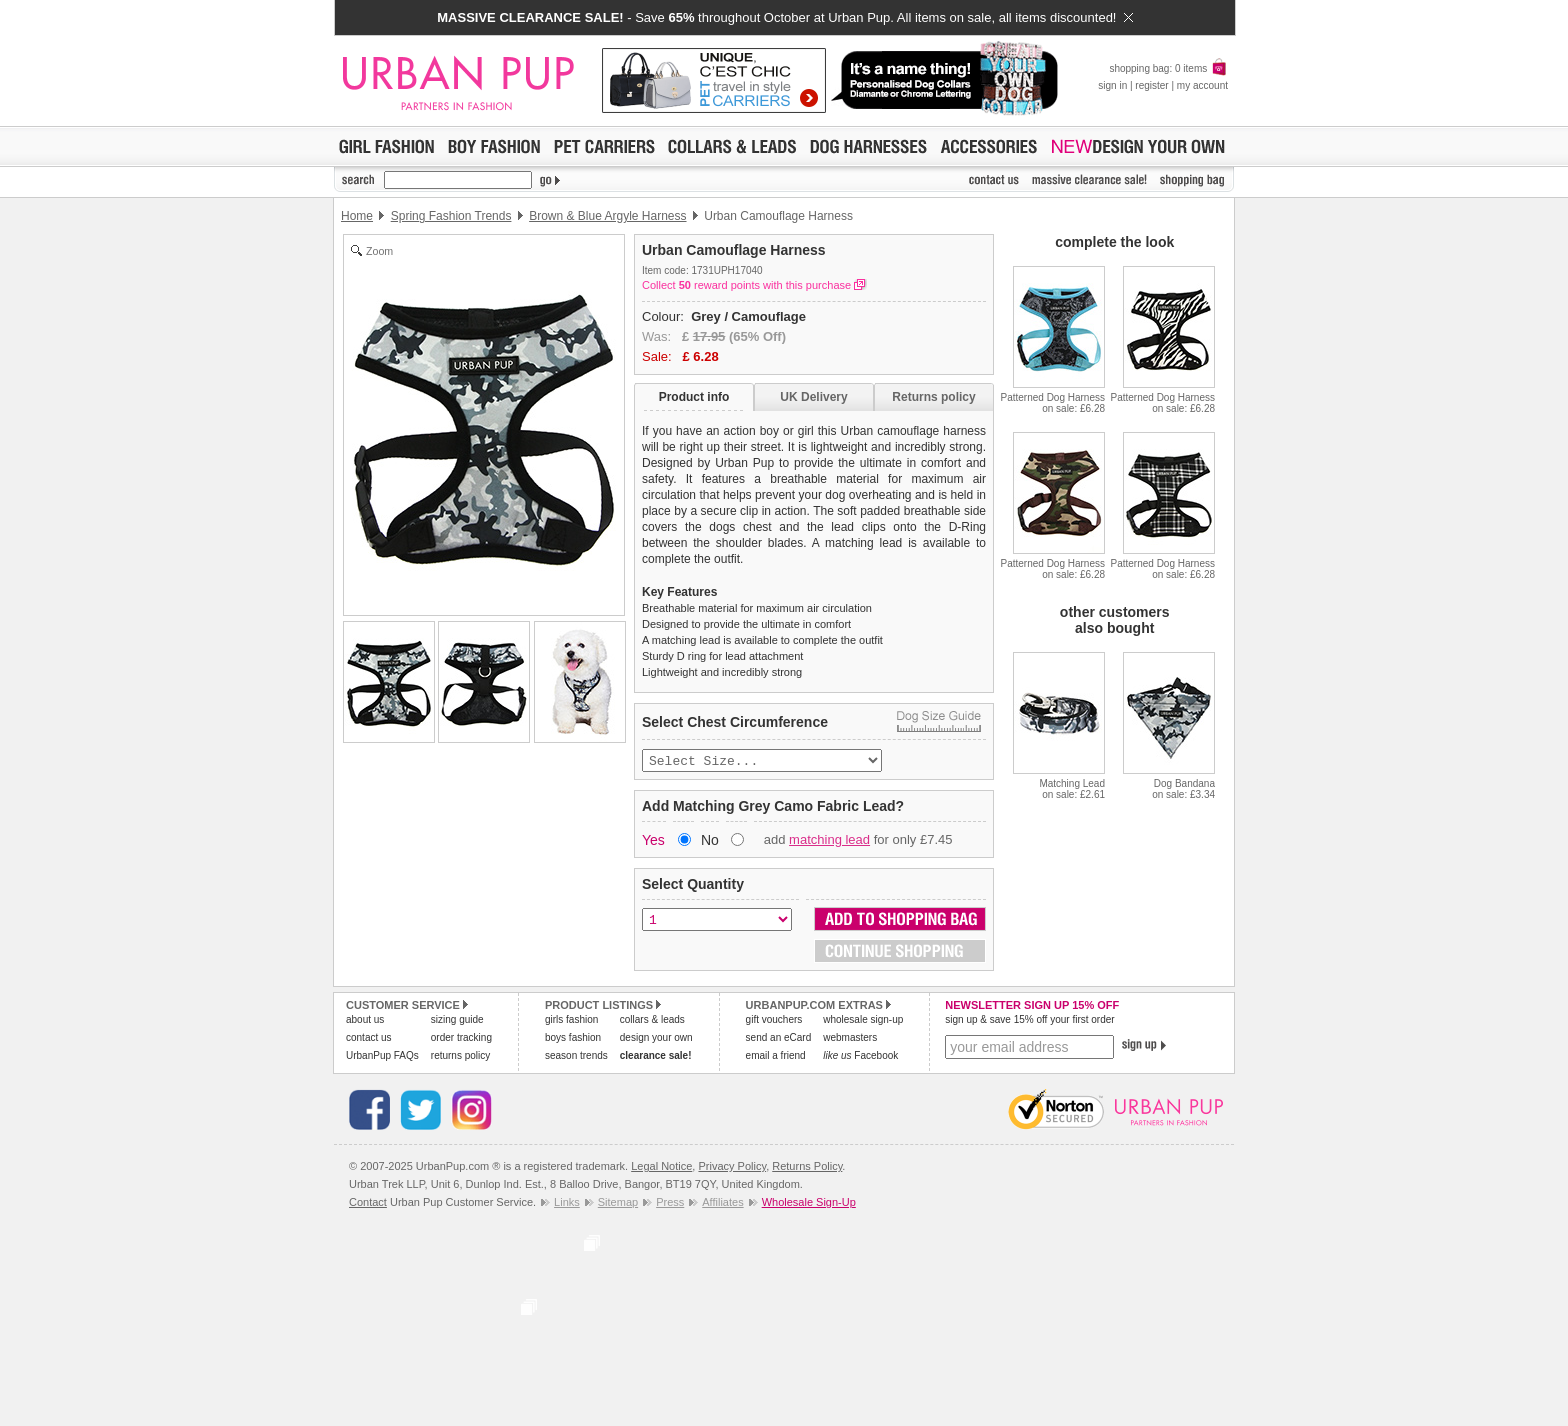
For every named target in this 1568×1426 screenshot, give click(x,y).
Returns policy (933, 397)
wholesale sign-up (863, 1021)
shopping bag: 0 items (1168, 68)
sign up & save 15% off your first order (1029, 1021)
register (1151, 85)
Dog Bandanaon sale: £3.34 (1183, 789)
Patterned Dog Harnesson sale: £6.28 (1052, 403)
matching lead (829, 841)
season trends (576, 1057)
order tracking (461, 1039)
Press (670, 1204)
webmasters (850, 1039)
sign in (1112, 85)
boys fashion (573, 1039)
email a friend (776, 1057)
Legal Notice (661, 1168)
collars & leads (652, 1021)
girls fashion (571, 1021)
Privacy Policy (732, 1168)
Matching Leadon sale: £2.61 (1072, 789)
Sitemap (618, 1204)
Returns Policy (807, 1168)
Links (567, 1204)
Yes (653, 842)
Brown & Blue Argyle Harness (607, 216)
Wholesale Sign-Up (809, 1204)
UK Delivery (813, 397)
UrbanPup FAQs (382, 1057)
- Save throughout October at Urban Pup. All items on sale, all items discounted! (784, 17)
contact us (369, 1039)
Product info (694, 397)
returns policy (460, 1057)
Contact (368, 1204)
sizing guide (457, 1021)
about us (365, 1021)
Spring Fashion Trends (451, 216)
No (710, 842)
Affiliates (722, 1204)
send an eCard (779, 1039)
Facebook (860, 1057)
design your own (656, 1039)
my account (1202, 85)
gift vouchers (774, 1021)
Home (357, 216)
